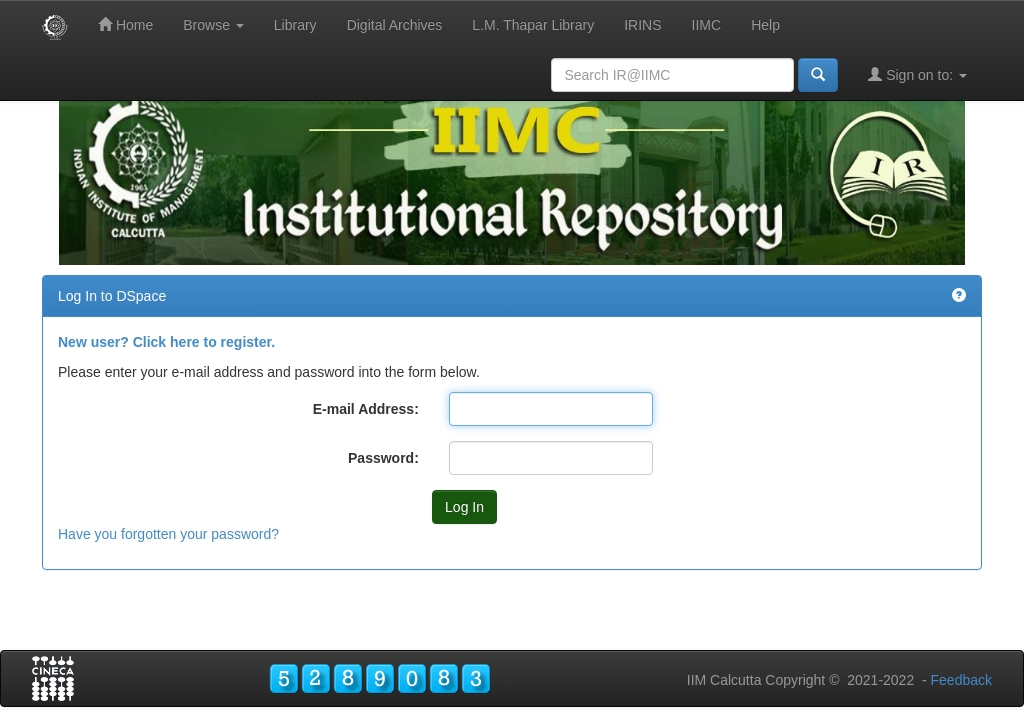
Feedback (961, 680)
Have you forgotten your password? (168, 534)
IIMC (707, 25)
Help (765, 25)
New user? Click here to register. (166, 342)
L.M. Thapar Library (533, 25)
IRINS (642, 25)
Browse (213, 25)
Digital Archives (395, 25)
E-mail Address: (366, 409)
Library (295, 25)
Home (125, 24)
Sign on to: (917, 74)
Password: (383, 458)
